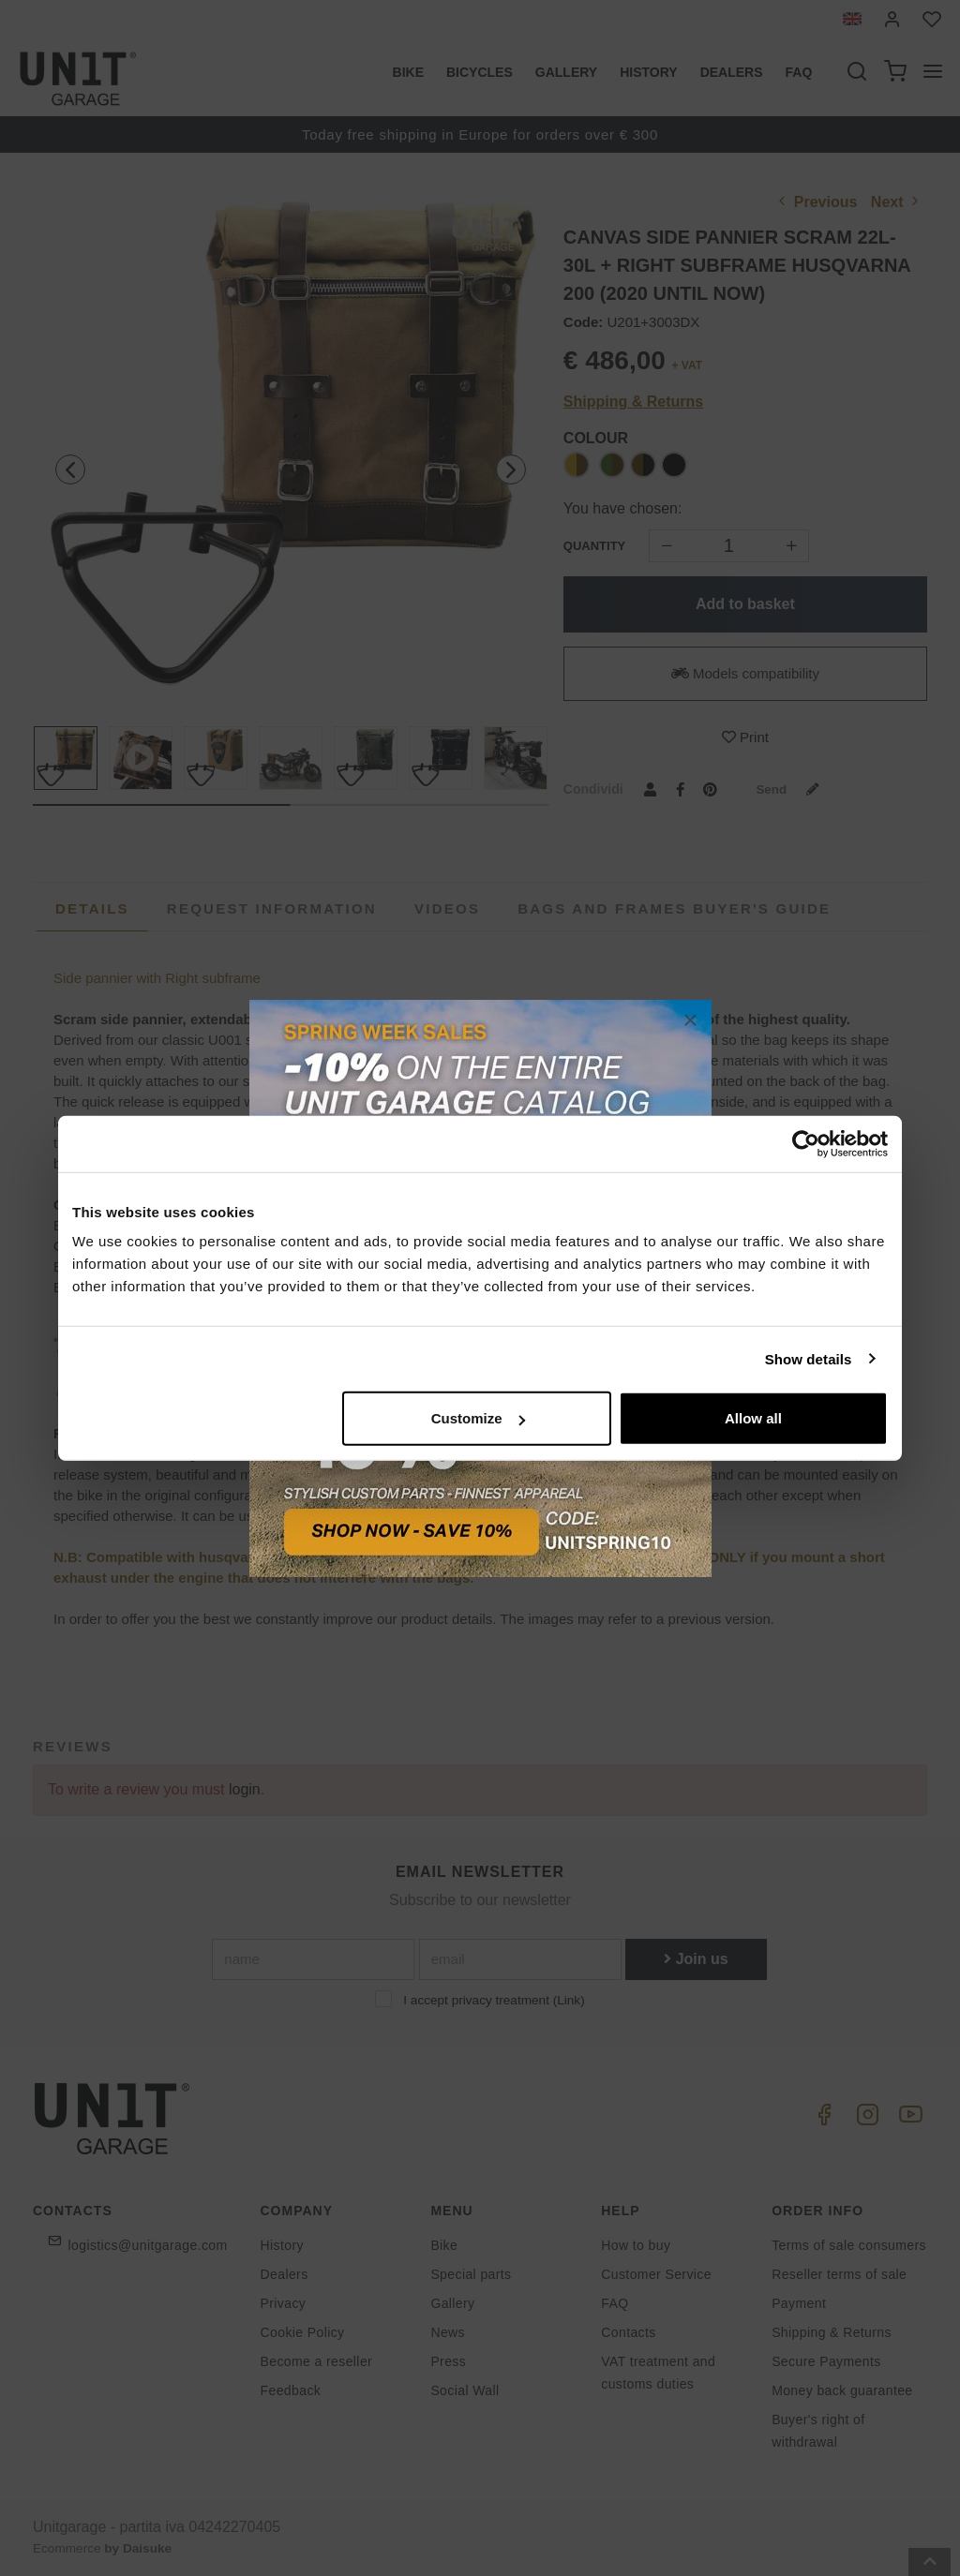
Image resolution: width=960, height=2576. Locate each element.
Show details (808, 1358)
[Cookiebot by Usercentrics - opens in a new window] (806, 1143)
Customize (478, 1418)
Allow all (753, 1418)
